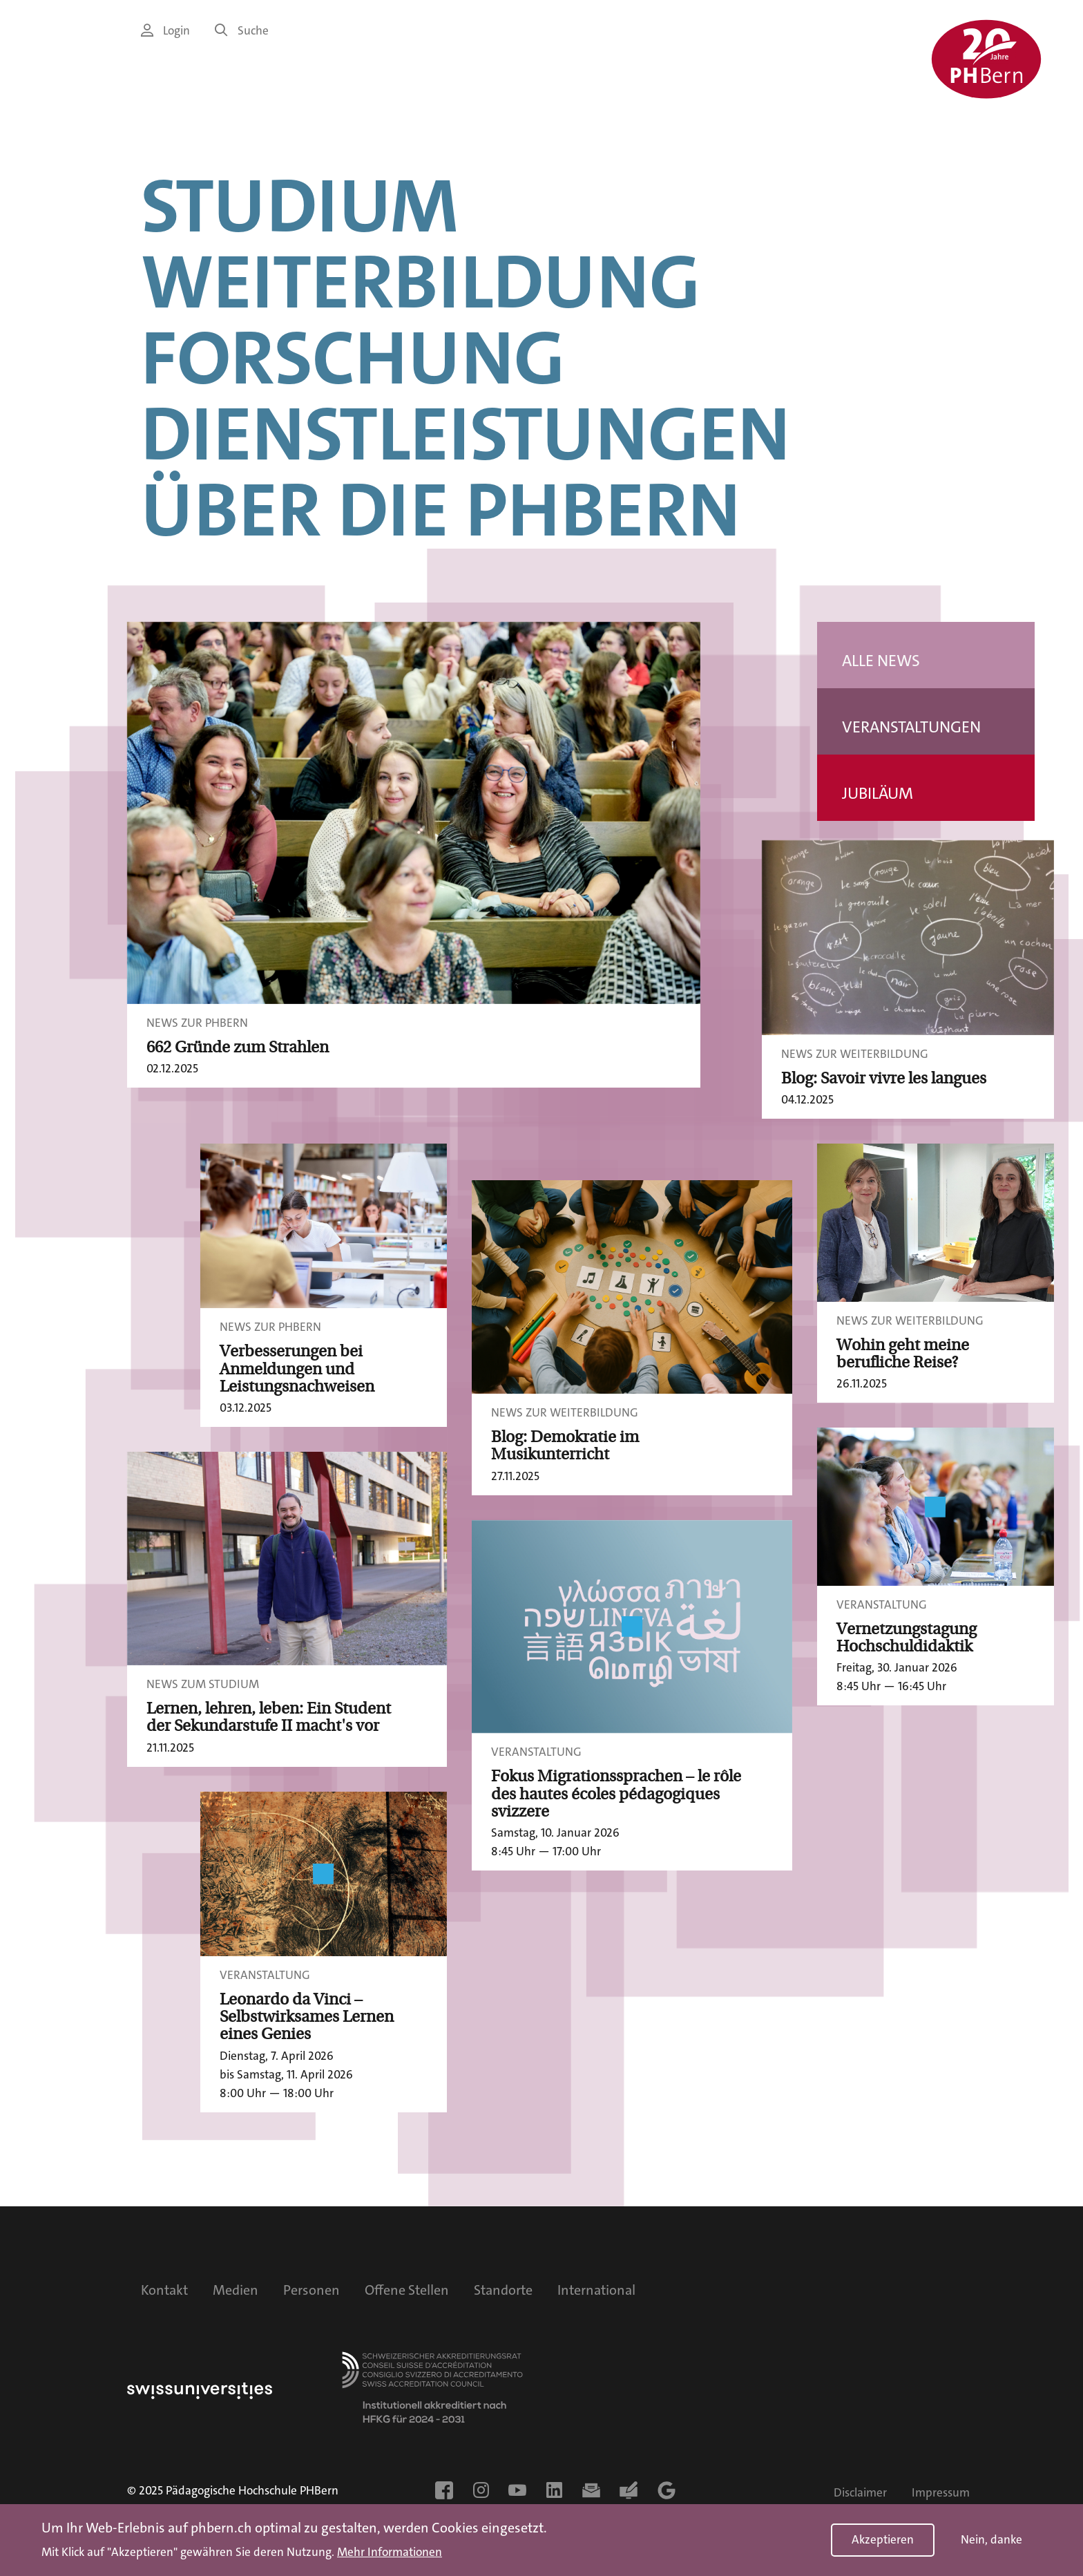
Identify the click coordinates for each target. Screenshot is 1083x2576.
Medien (235, 2290)
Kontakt (164, 2290)
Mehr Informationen (389, 2552)
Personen (311, 2290)
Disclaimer (860, 2493)
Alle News (881, 661)
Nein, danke (991, 2540)
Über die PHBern (440, 511)
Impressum (941, 2493)
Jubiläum (877, 793)
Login (165, 31)
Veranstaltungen (911, 727)
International (596, 2290)
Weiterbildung (420, 283)
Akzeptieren (883, 2540)
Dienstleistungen (465, 435)
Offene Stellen (407, 2290)
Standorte (503, 2290)
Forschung (353, 359)
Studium (300, 207)
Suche (242, 31)
